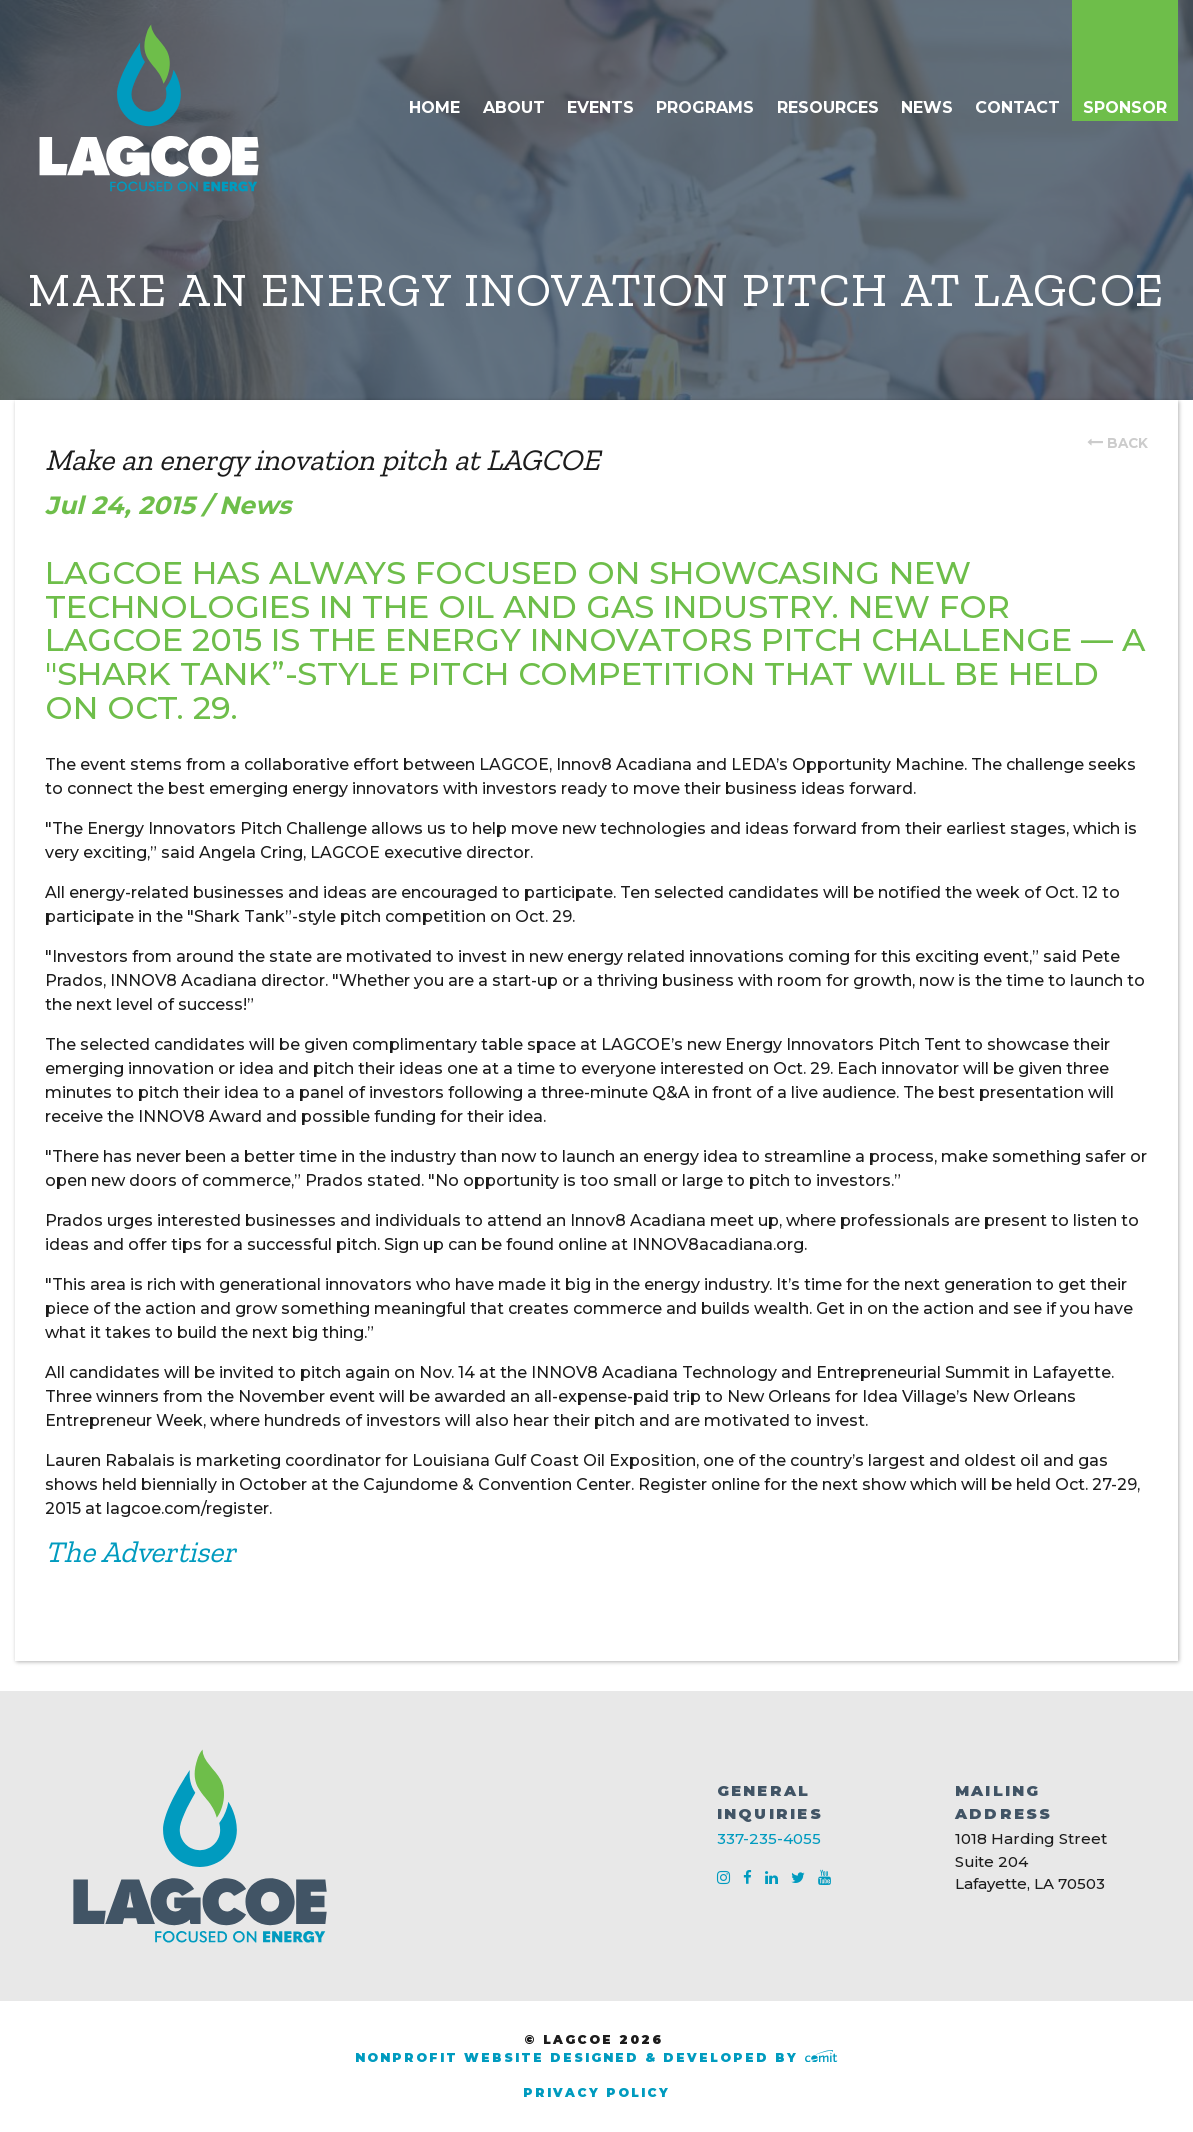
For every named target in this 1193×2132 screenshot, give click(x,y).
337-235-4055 (769, 1838)
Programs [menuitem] (705, 107)
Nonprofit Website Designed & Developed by (596, 2057)
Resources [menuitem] (828, 107)
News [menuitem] (927, 107)
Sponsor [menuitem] (1125, 107)
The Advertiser (140, 1552)
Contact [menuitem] (1017, 107)
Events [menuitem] (600, 107)
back (1127, 443)
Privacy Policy (596, 2092)
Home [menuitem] (434, 107)
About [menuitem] (514, 107)
